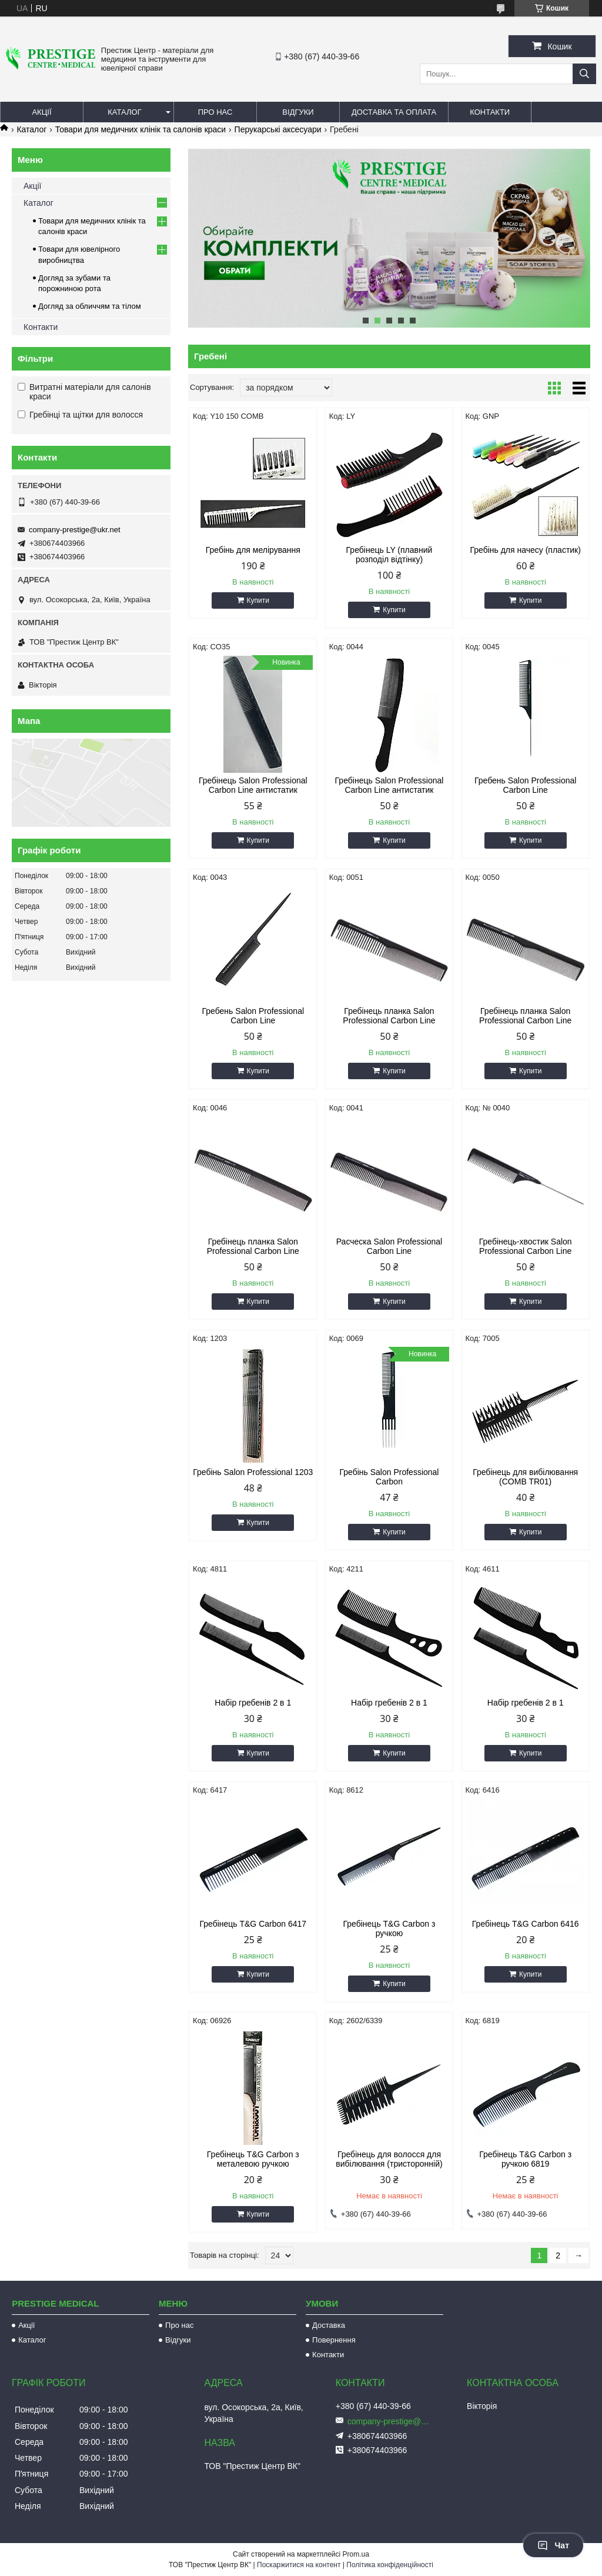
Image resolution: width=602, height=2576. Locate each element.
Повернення (334, 2339)
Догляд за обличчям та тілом (89, 306)
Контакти (490, 112)
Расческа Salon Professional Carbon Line (389, 1246)
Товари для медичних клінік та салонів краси (140, 129)
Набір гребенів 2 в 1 (253, 1702)
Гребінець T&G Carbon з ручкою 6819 (525, 2159)
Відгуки (297, 112)
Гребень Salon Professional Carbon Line (525, 785)
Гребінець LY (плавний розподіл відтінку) (389, 554)
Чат (553, 2545)
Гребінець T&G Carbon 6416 (525, 1923)
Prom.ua (356, 2554)
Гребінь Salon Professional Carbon (389, 1476)
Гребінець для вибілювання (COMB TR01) (525, 1476)
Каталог (124, 112)
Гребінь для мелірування (253, 550)
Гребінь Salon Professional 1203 (253, 1472)
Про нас (215, 112)
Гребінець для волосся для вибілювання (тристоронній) (389, 2159)
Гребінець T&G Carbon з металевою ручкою (253, 2159)
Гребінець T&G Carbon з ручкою (389, 1928)
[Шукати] (584, 74)
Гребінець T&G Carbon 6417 (252, 1923)
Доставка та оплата (394, 112)
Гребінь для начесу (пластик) (525, 550)
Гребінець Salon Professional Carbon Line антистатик (253, 785)
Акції (41, 112)
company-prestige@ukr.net (75, 529)
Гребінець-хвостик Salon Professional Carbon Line (525, 1246)
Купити (258, 600)
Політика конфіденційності (389, 2565)
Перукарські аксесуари (278, 129)
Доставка (328, 2325)
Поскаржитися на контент (298, 2565)
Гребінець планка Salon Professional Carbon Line (389, 1015)
